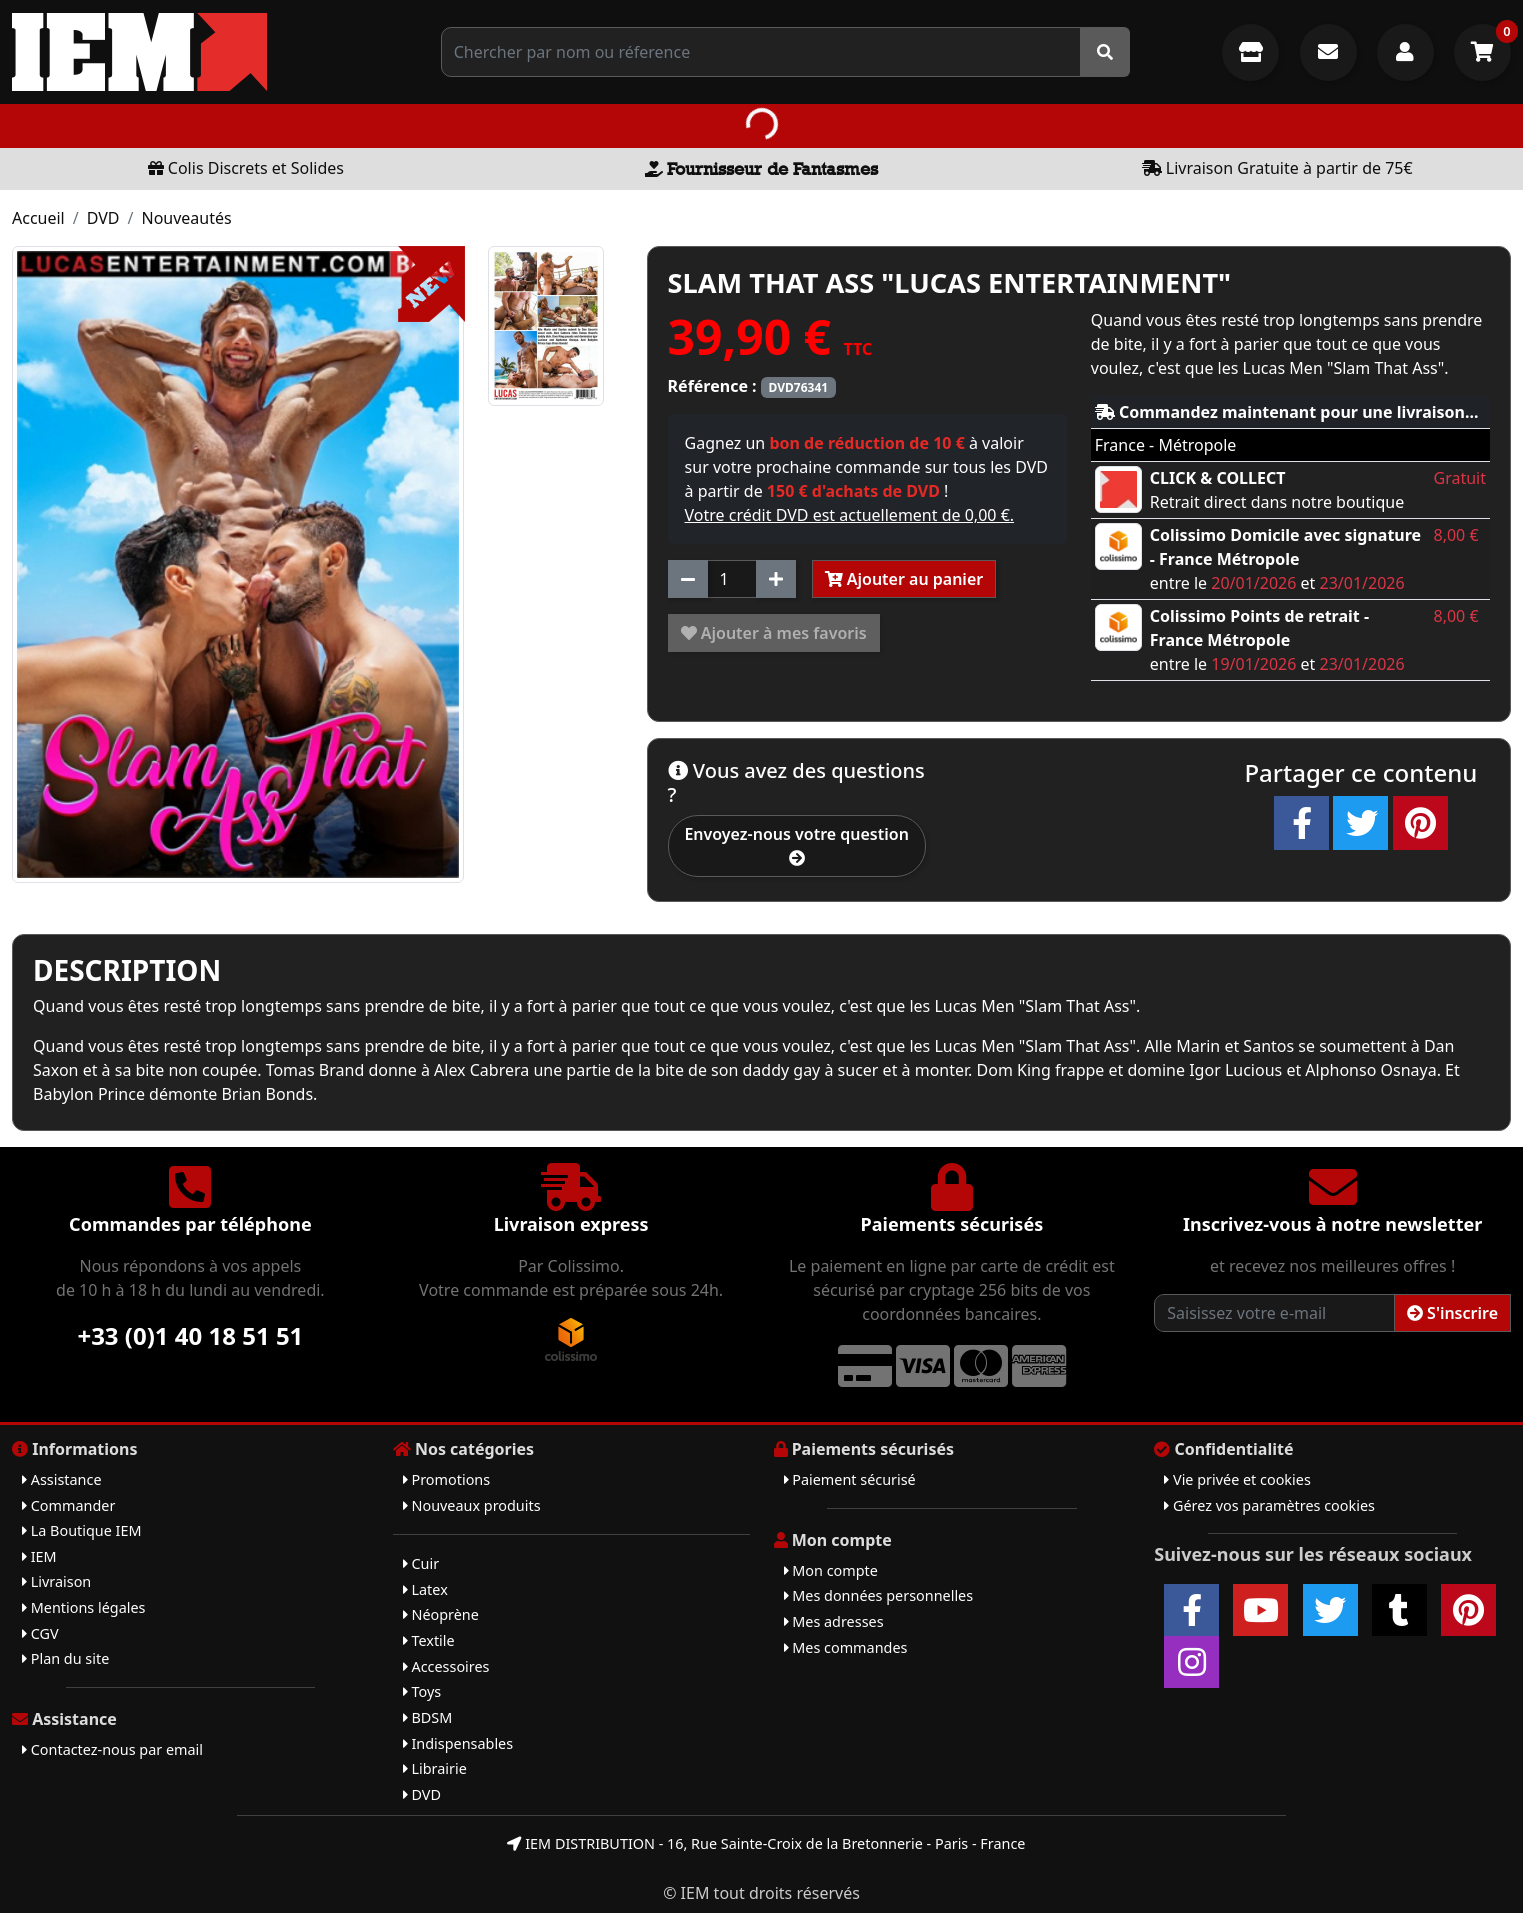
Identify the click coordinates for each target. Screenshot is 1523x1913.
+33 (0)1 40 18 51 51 (190, 1335)
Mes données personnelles (879, 1595)
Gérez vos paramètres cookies (1269, 1505)
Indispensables (458, 1743)
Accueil (38, 218)
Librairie (435, 1768)
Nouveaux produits (472, 1505)
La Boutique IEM (82, 1530)
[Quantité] (732, 579)
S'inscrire (1452, 1313)
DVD (103, 218)
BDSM (428, 1717)
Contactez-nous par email (112, 1749)
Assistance (62, 1479)
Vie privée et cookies (1237, 1479)
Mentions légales (83, 1607)
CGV (40, 1633)
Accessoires (446, 1666)
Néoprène (441, 1614)
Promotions (446, 1479)
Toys (422, 1691)
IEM (39, 1556)
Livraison (56, 1581)
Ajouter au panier (904, 579)
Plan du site (65, 1658)
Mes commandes (846, 1647)
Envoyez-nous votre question (796, 844)
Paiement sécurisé (850, 1479)
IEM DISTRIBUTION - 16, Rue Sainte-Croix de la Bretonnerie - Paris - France (766, 1843)
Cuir (421, 1563)
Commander (68, 1505)
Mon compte (831, 1570)
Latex (425, 1589)
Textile (429, 1640)
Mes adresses (834, 1621)
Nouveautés (186, 218)
